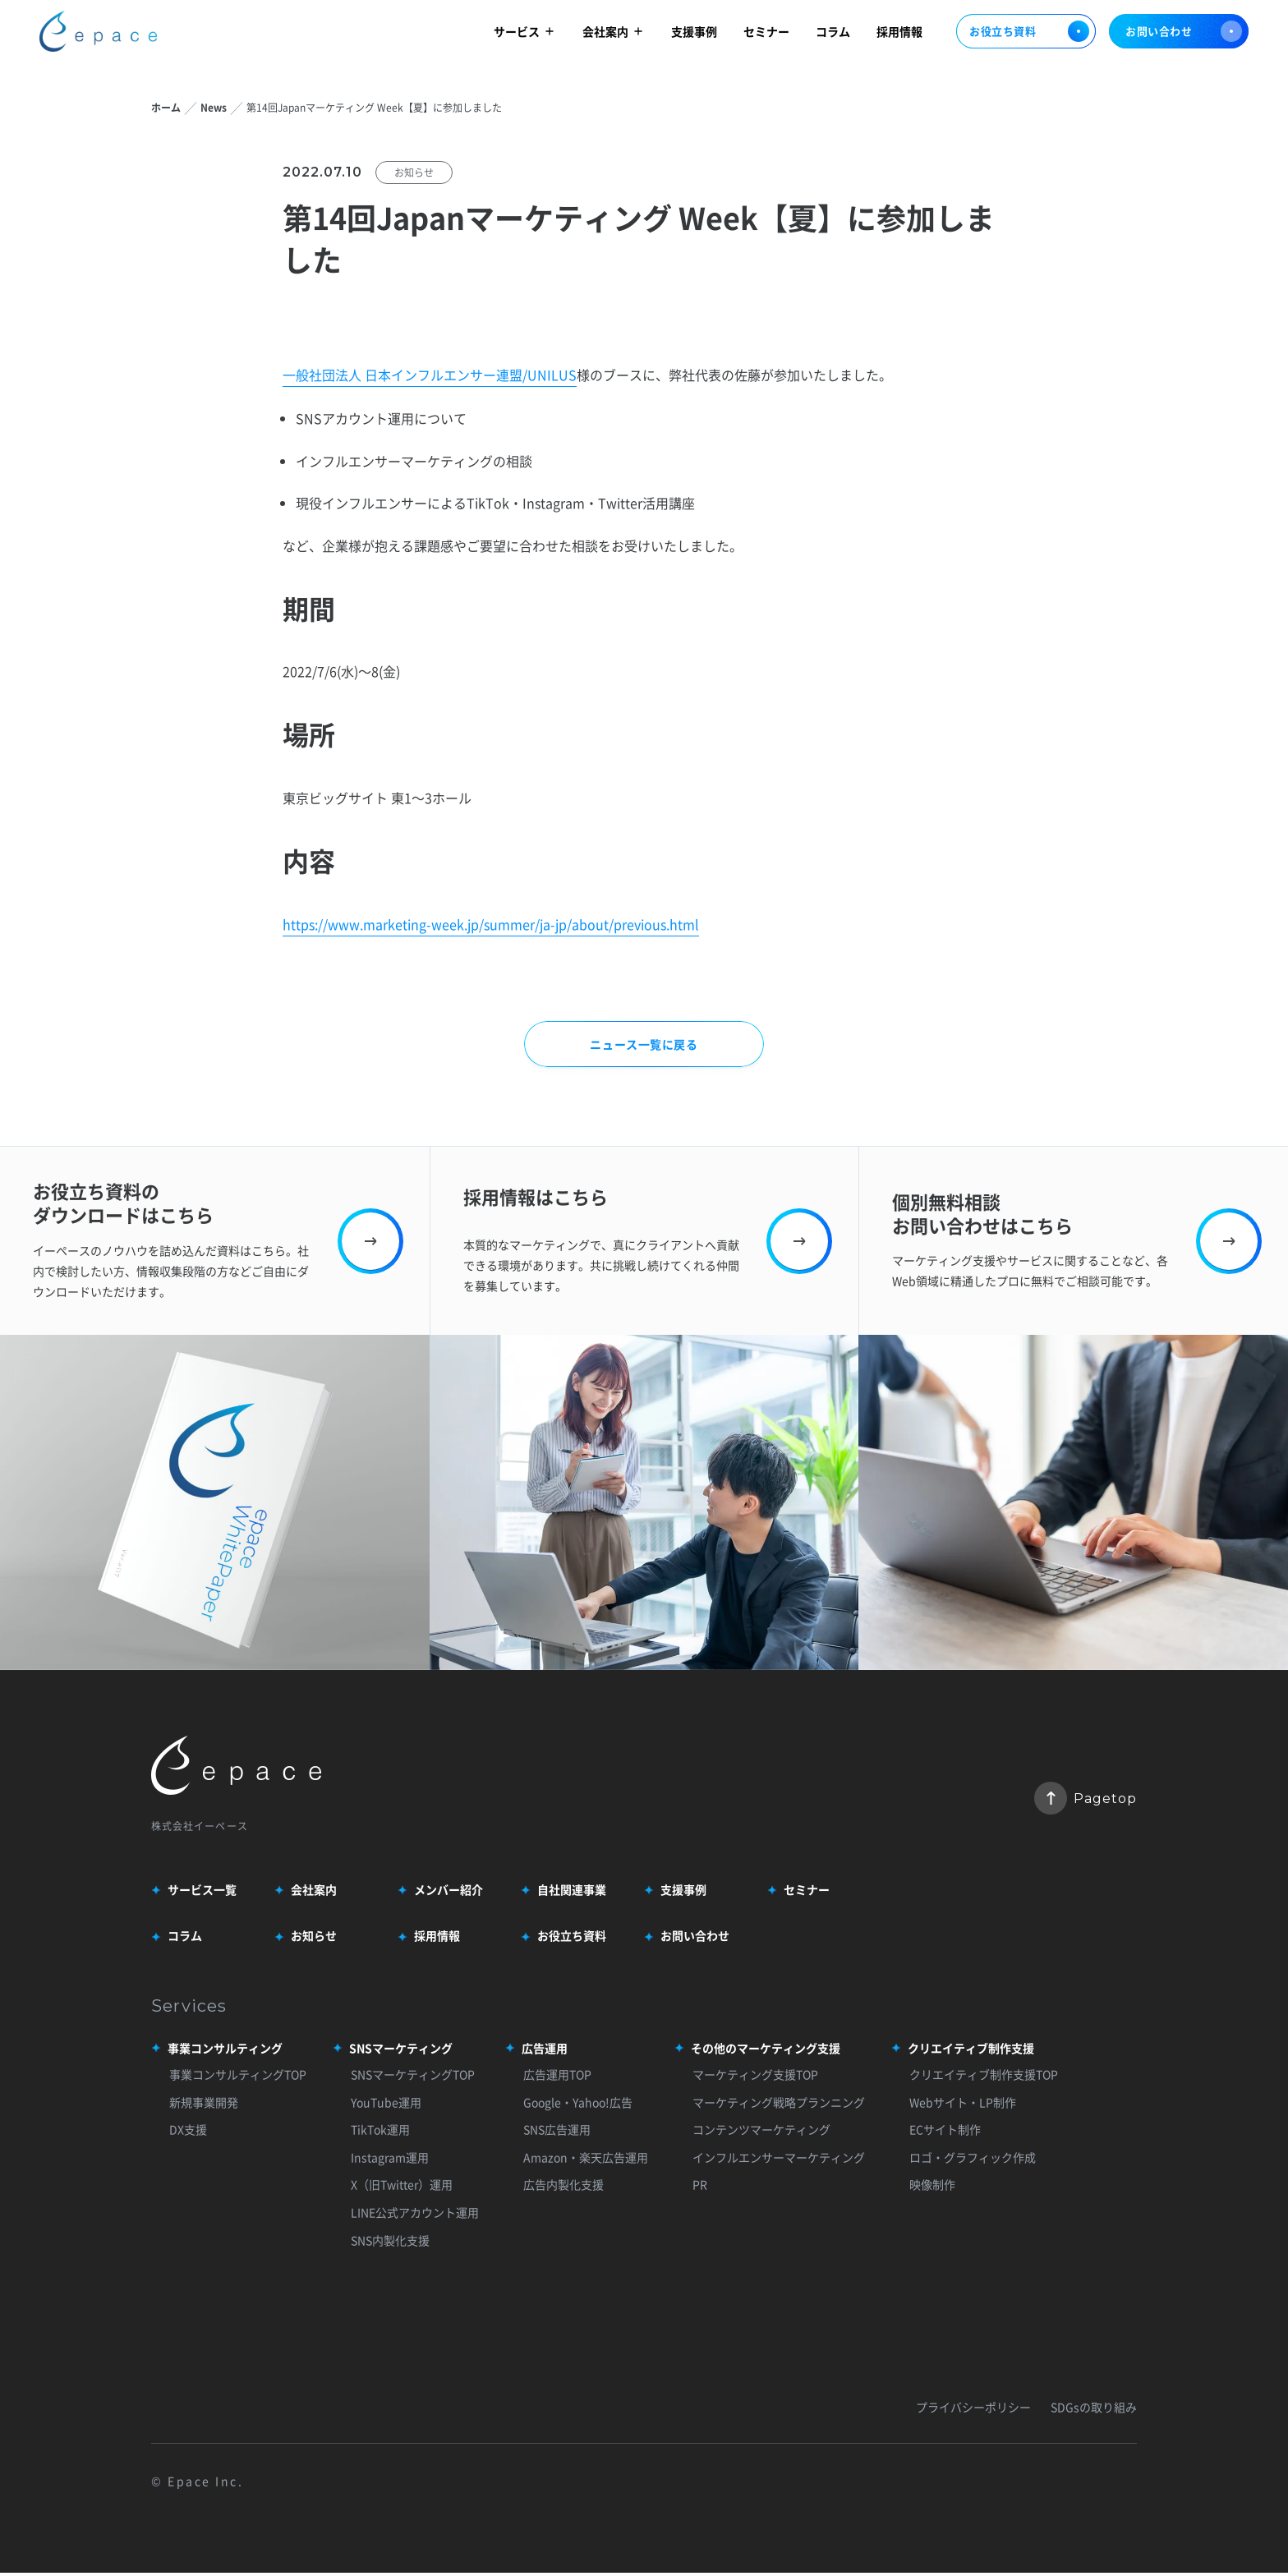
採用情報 (899, 34)
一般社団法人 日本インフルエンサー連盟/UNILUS (430, 376)
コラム (833, 34)
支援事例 (694, 34)
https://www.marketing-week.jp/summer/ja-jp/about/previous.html (491, 925)
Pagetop (1085, 1799)
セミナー (766, 34)
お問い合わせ (1183, 35)
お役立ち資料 (1026, 35)
